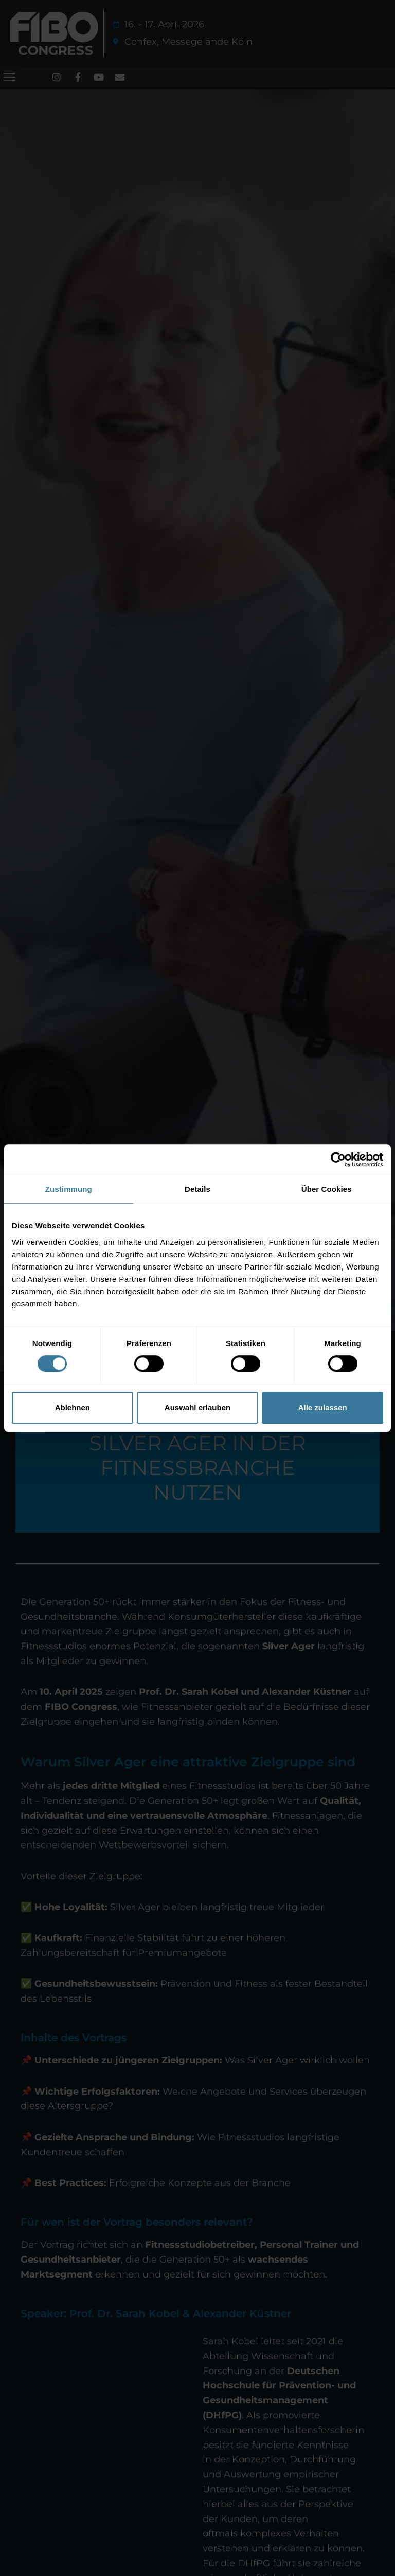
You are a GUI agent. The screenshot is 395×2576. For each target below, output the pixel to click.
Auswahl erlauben (197, 1407)
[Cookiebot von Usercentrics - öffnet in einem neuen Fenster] (338, 1159)
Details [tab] (197, 1189)
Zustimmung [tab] (68, 1189)
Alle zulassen (322, 1407)
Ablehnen (72, 1407)
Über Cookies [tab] (326, 1189)
